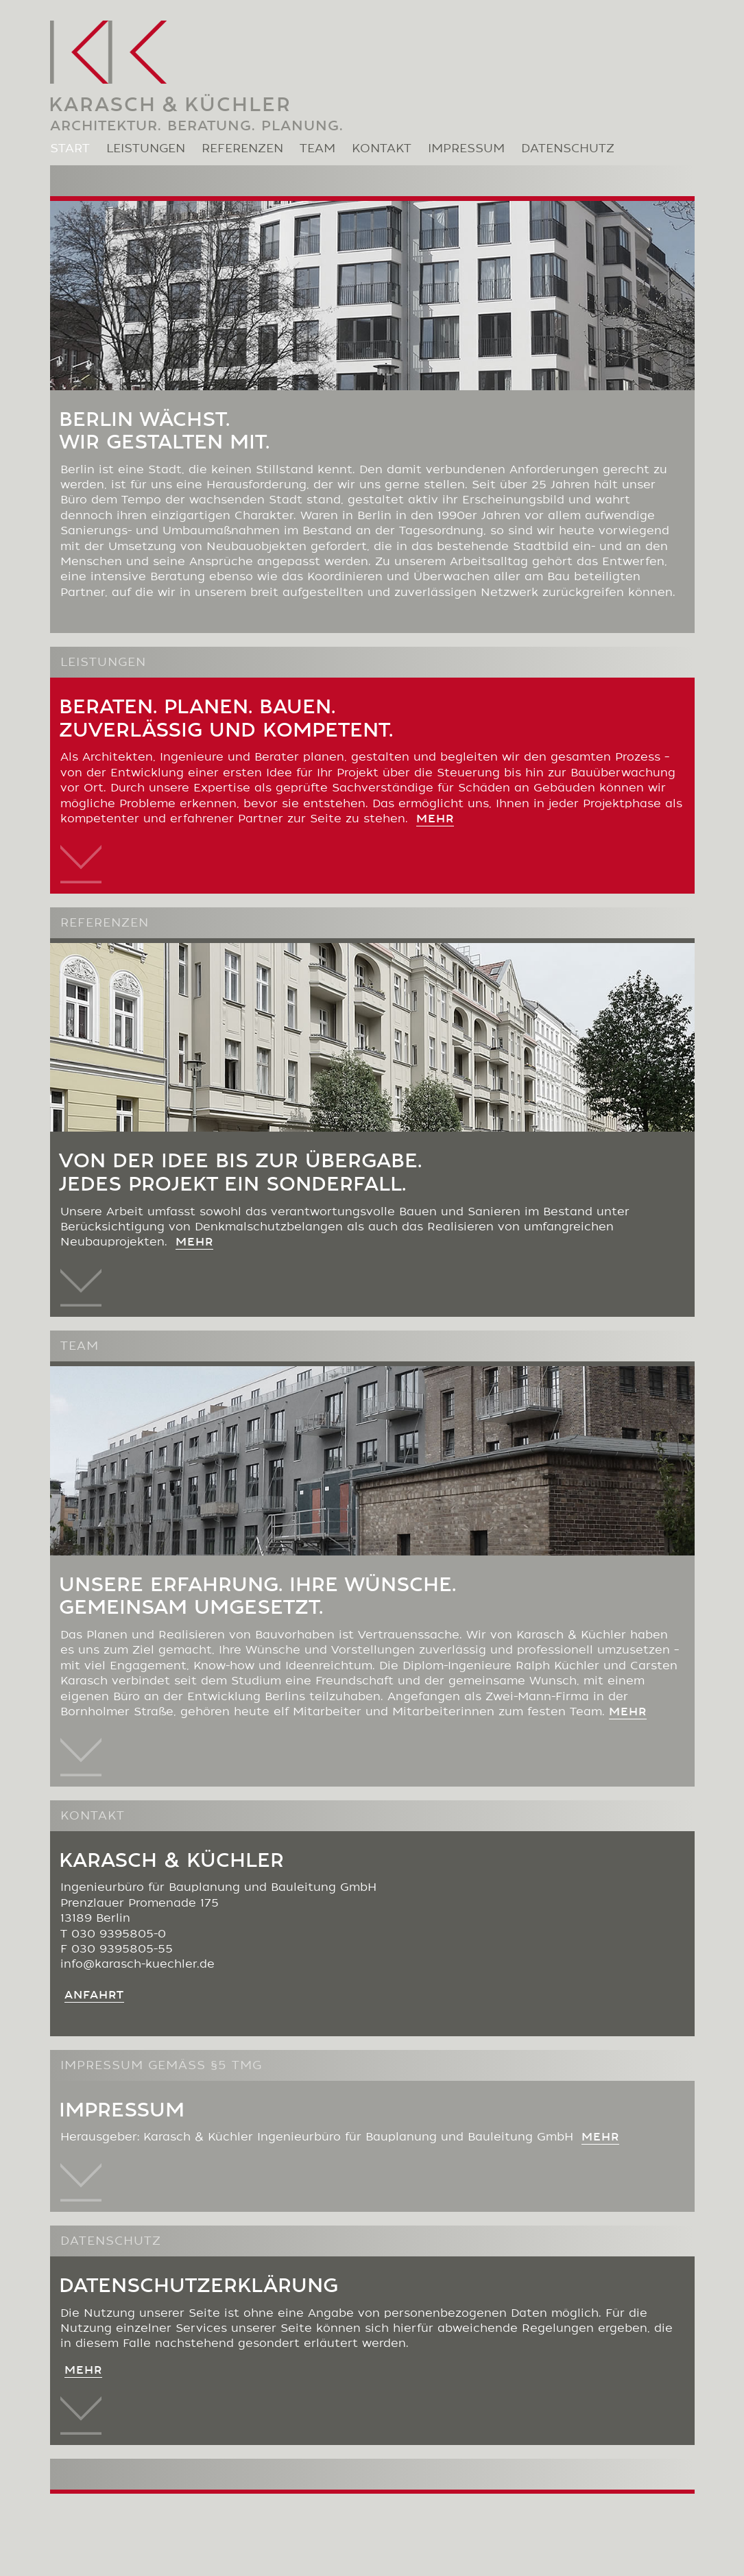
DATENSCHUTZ (567, 150)
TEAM (317, 150)
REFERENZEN (242, 150)
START (70, 150)
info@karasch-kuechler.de (137, 1965)
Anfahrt (94, 1996)
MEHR (600, 2138)
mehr (435, 820)
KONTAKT (381, 150)
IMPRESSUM (466, 150)
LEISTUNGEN (145, 150)
